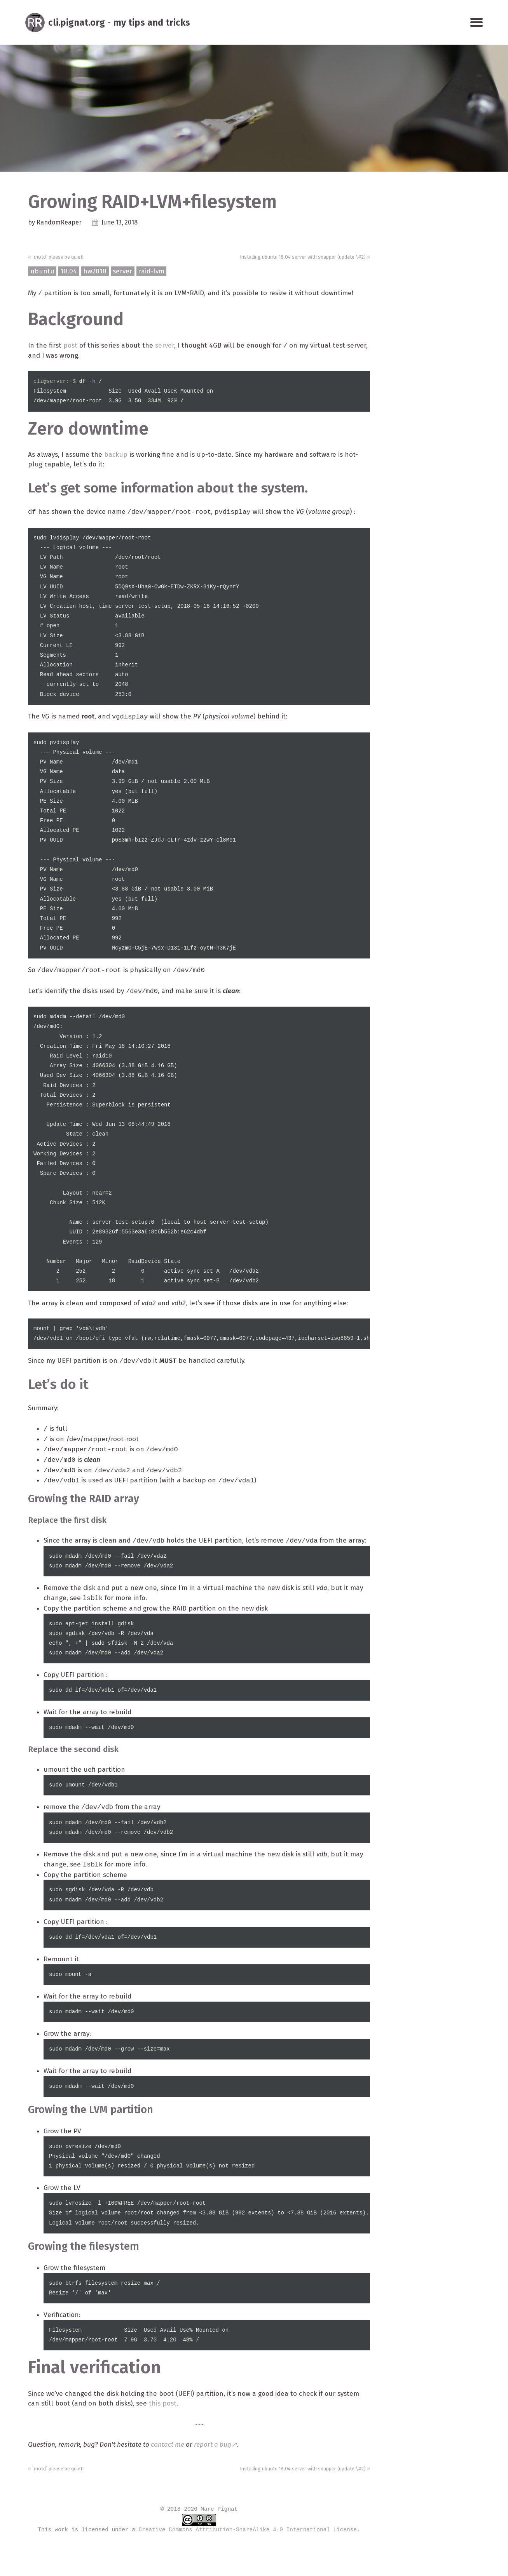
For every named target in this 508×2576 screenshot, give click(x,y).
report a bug (218, 2485)
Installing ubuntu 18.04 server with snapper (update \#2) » (298, 257)
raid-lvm (154, 272)
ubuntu (42, 272)
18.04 (69, 272)
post (71, 347)
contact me (171, 2485)
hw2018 (96, 272)
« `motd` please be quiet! (59, 257)
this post (194, 2443)
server (125, 272)
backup (120, 458)
